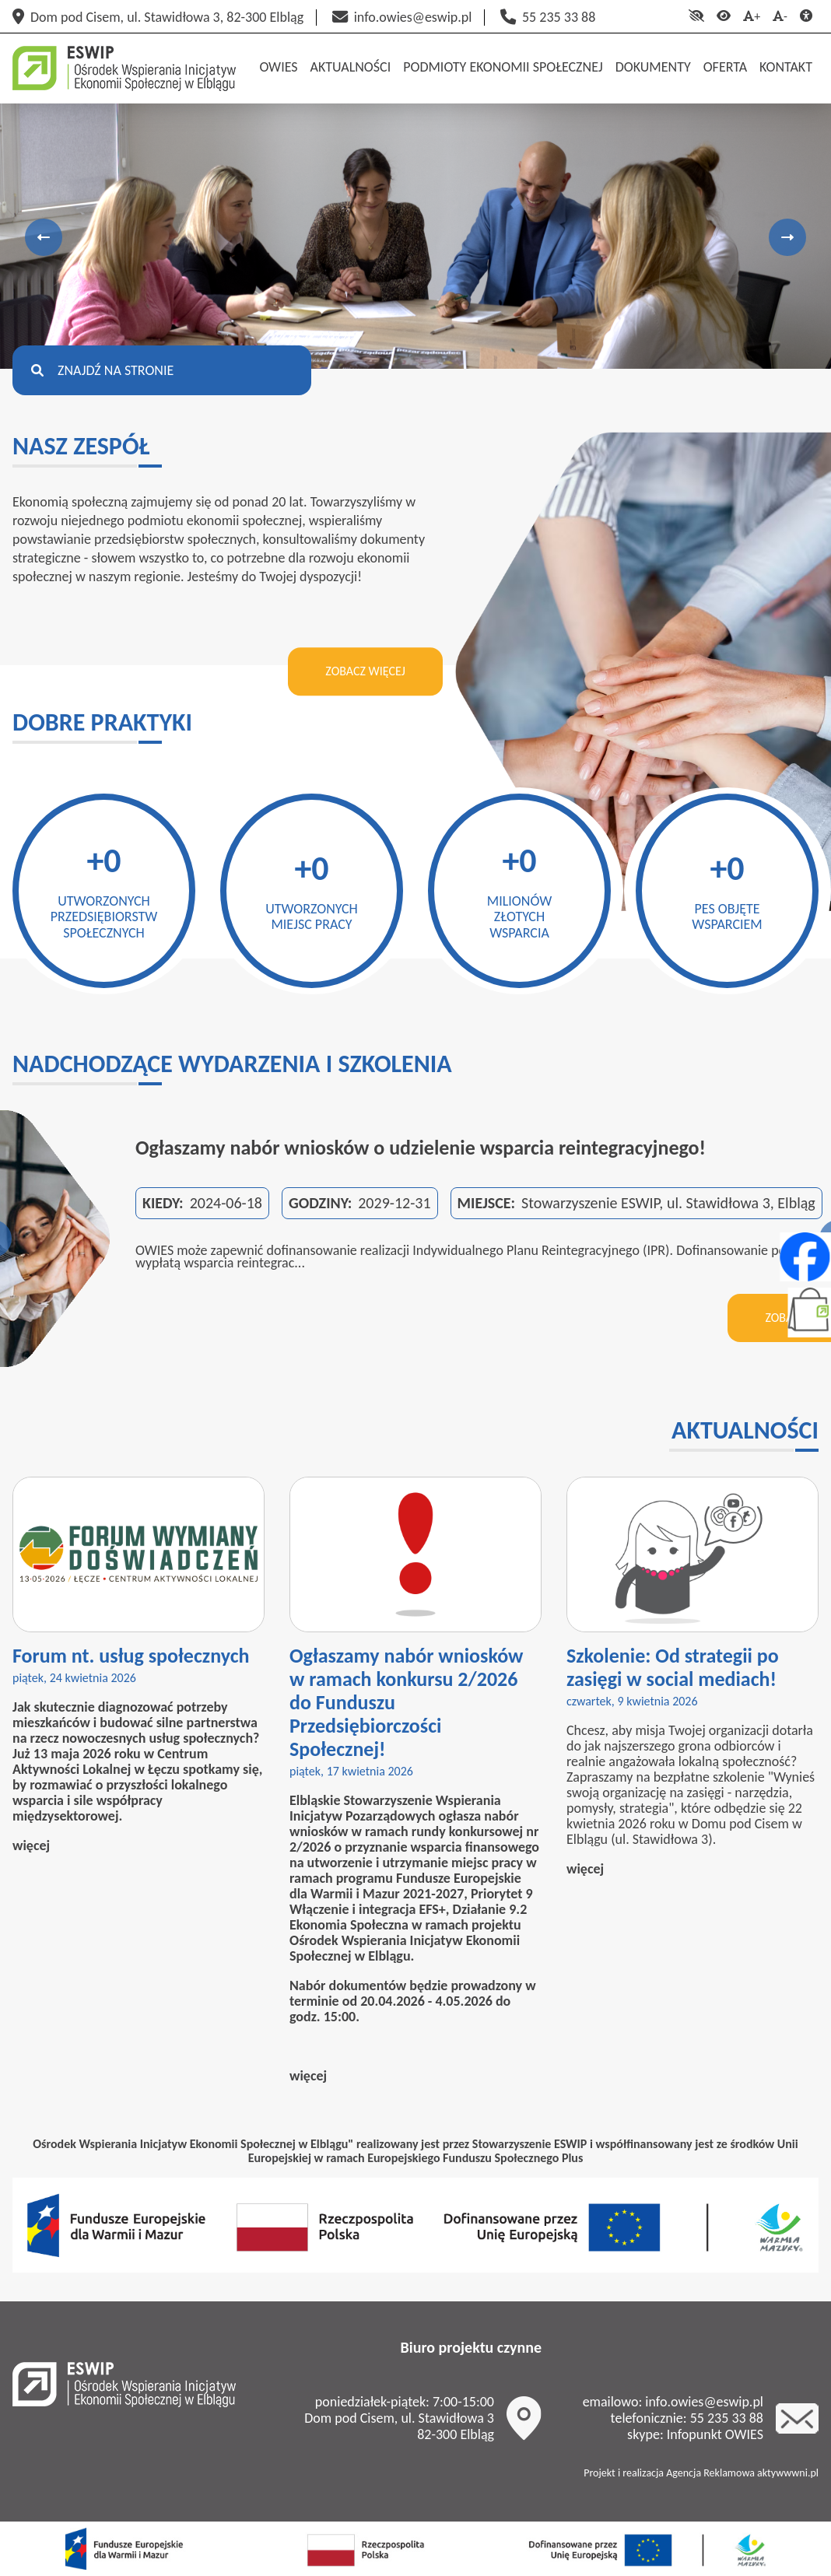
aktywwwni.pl (788, 2473)
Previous (43, 237)
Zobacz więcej (365, 671)
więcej (31, 1845)
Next (787, 237)
